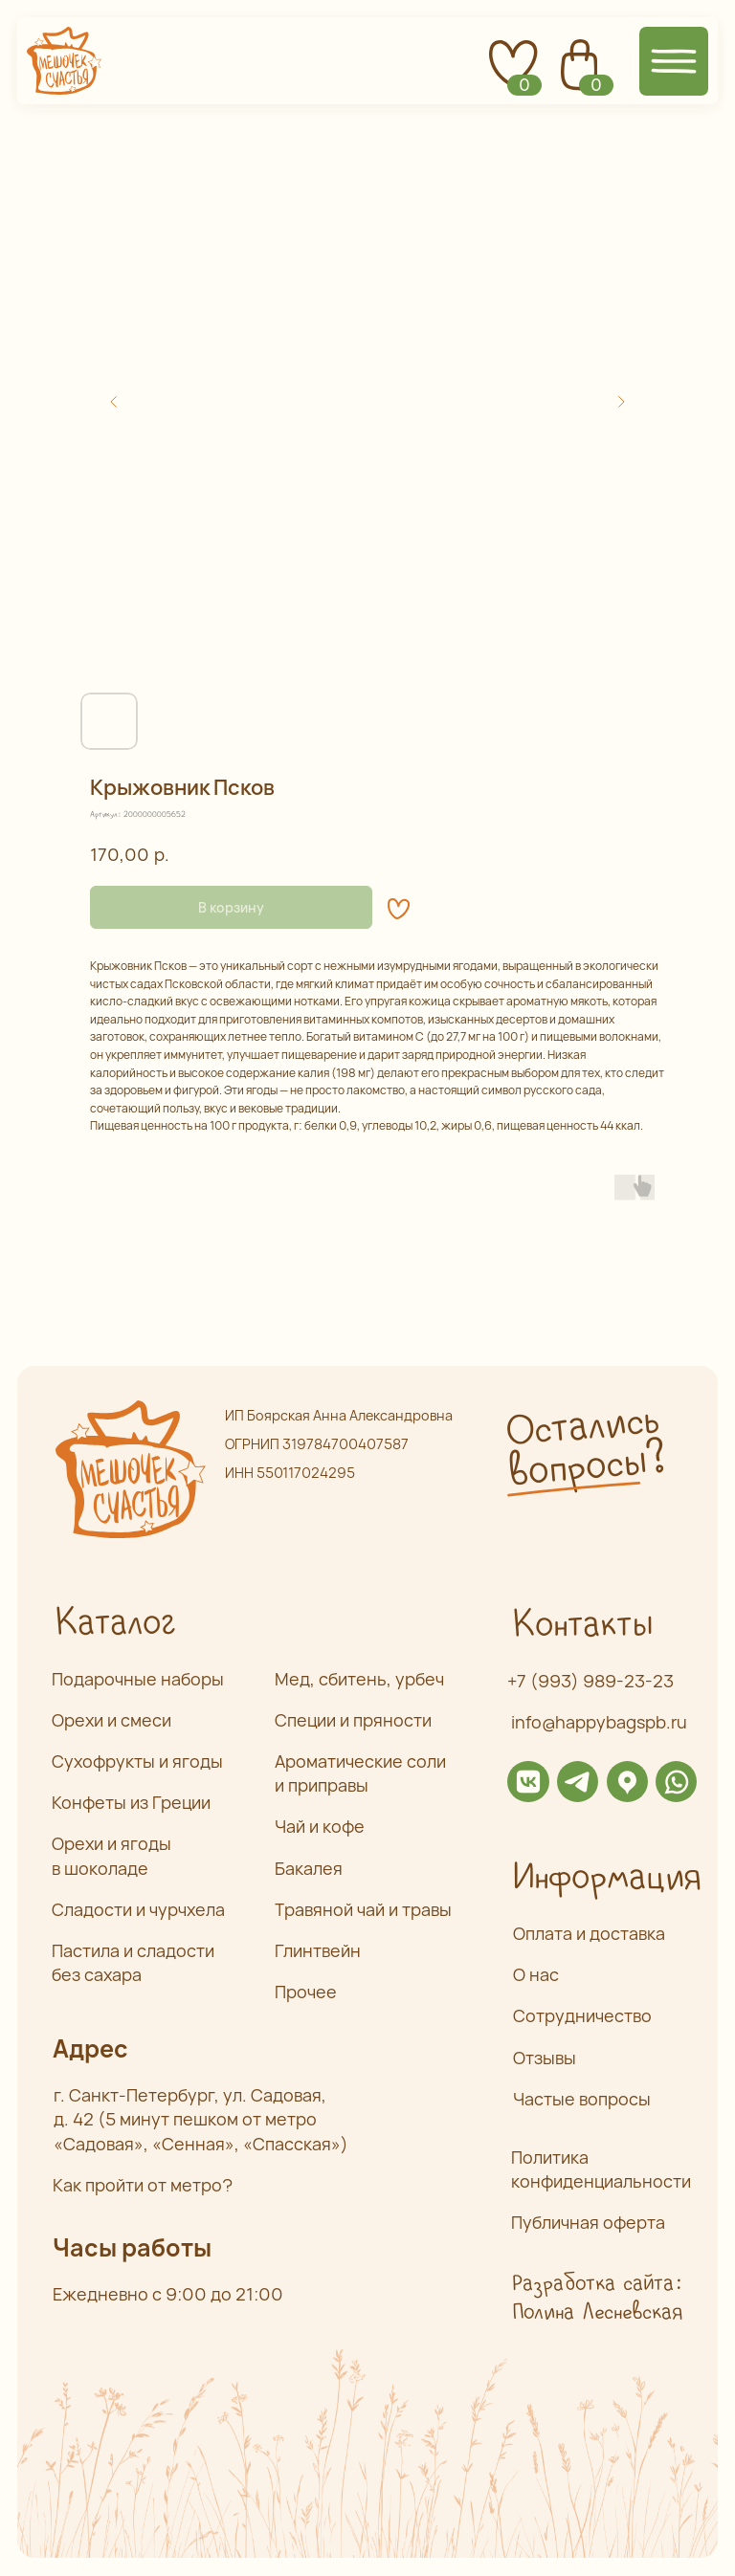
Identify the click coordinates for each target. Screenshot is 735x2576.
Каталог (115, 1623)
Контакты (581, 1625)
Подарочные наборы (138, 1678)
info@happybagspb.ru (599, 1721)
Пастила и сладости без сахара (133, 1962)
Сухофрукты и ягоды (137, 1761)
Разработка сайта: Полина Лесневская (596, 2298)
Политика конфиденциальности (601, 2169)
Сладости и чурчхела (138, 1909)
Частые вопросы (582, 2098)
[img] (527, 1781)
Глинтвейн (318, 1950)
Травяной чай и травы (363, 1909)
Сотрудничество (582, 2015)
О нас (536, 1974)
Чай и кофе (320, 1826)
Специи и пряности (353, 1719)
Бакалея (309, 1868)
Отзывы (544, 2057)
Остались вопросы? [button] (584, 1447)
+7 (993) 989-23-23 (590, 1680)
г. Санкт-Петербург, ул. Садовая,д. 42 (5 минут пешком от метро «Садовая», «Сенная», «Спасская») (201, 2118)
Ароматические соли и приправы (360, 1773)
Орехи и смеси (111, 1719)
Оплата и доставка (589, 1933)
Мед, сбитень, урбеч (359, 1678)
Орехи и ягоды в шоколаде (111, 1855)
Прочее (306, 1991)
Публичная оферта (588, 2222)
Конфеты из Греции (131, 1802)
